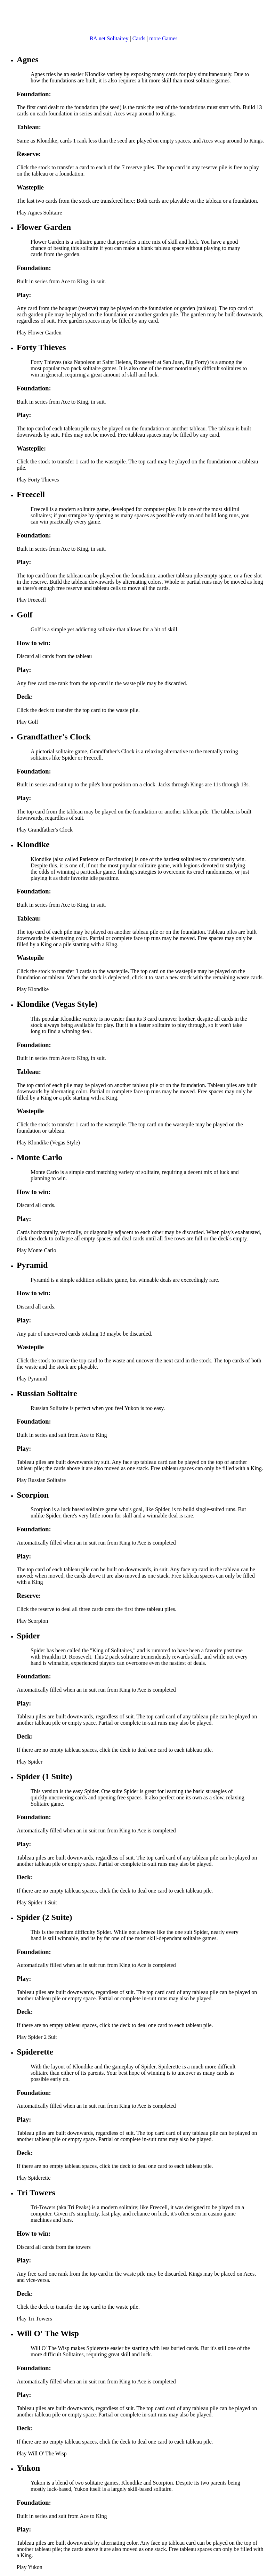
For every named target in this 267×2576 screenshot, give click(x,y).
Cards (138, 38)
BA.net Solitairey (108, 38)
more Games (163, 38)
